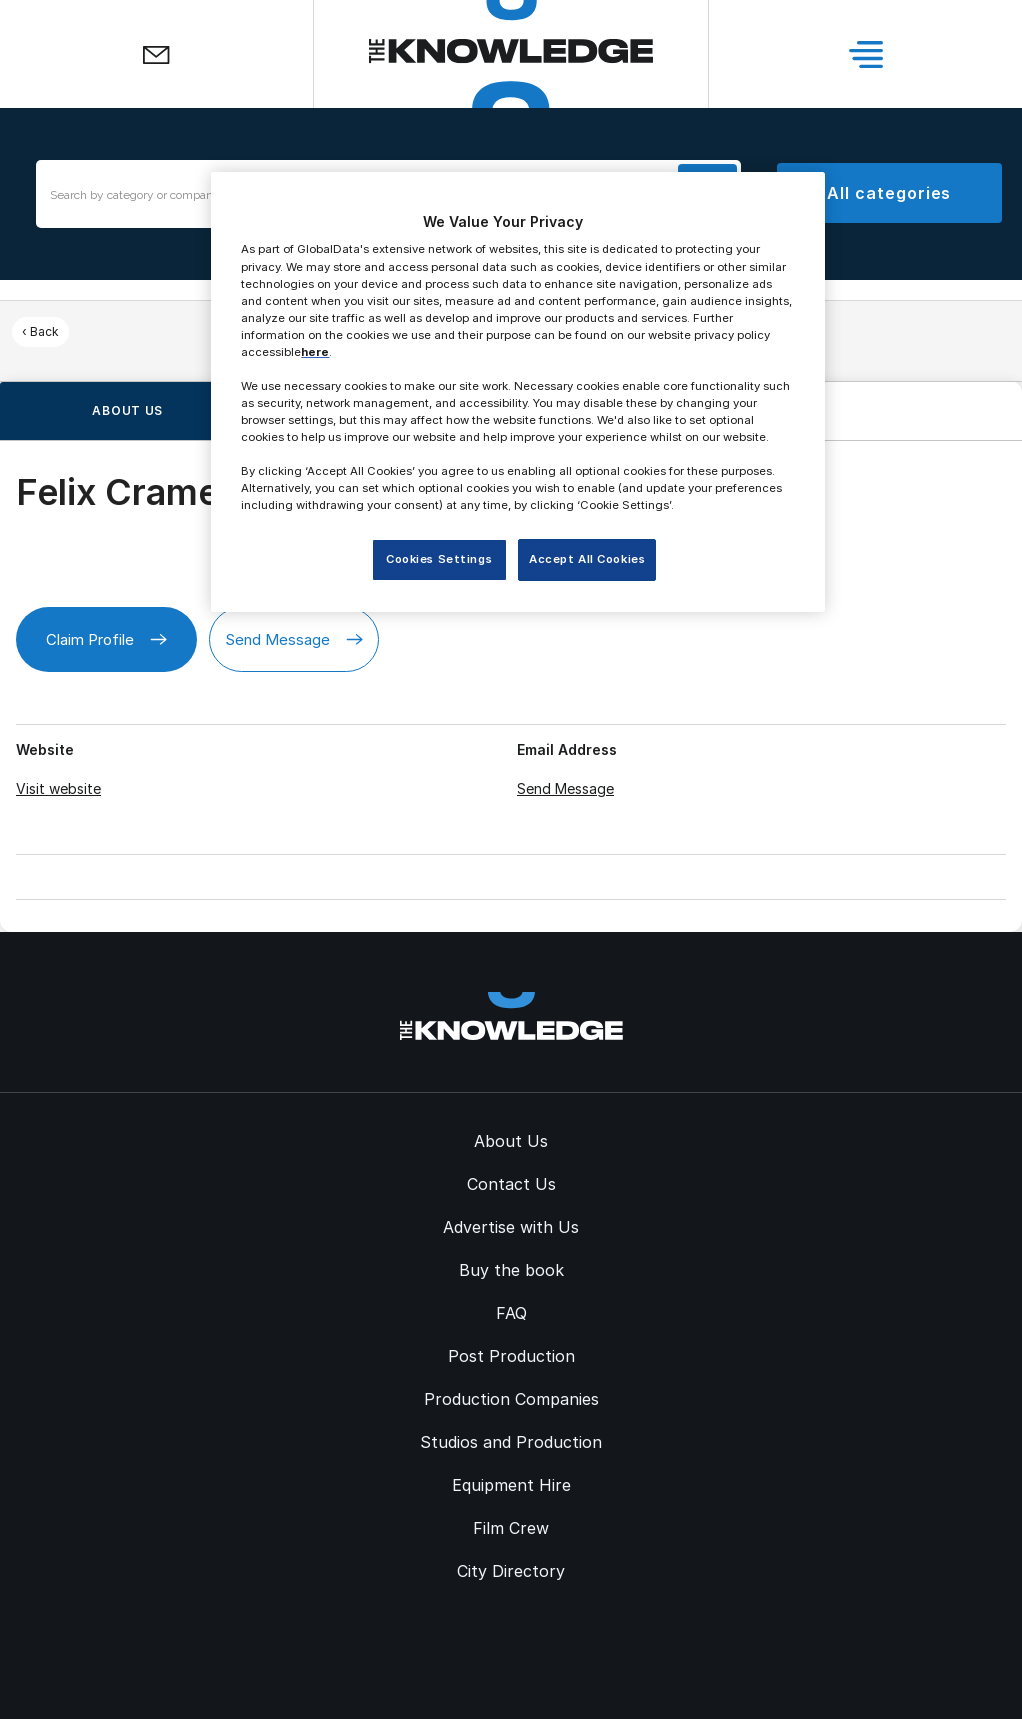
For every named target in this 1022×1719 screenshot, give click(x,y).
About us (127, 410)
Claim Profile (106, 639)
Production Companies (511, 1399)
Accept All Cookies (587, 559)
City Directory (511, 1571)
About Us (511, 1141)
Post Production (511, 1356)
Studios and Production (511, 1442)
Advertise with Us (511, 1227)
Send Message (294, 639)
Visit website (58, 788)
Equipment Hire (511, 1485)
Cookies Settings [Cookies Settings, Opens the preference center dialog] (439, 559)
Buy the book (511, 1270)
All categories (889, 193)
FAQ (511, 1313)
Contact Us (511, 1184)
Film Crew (511, 1528)
